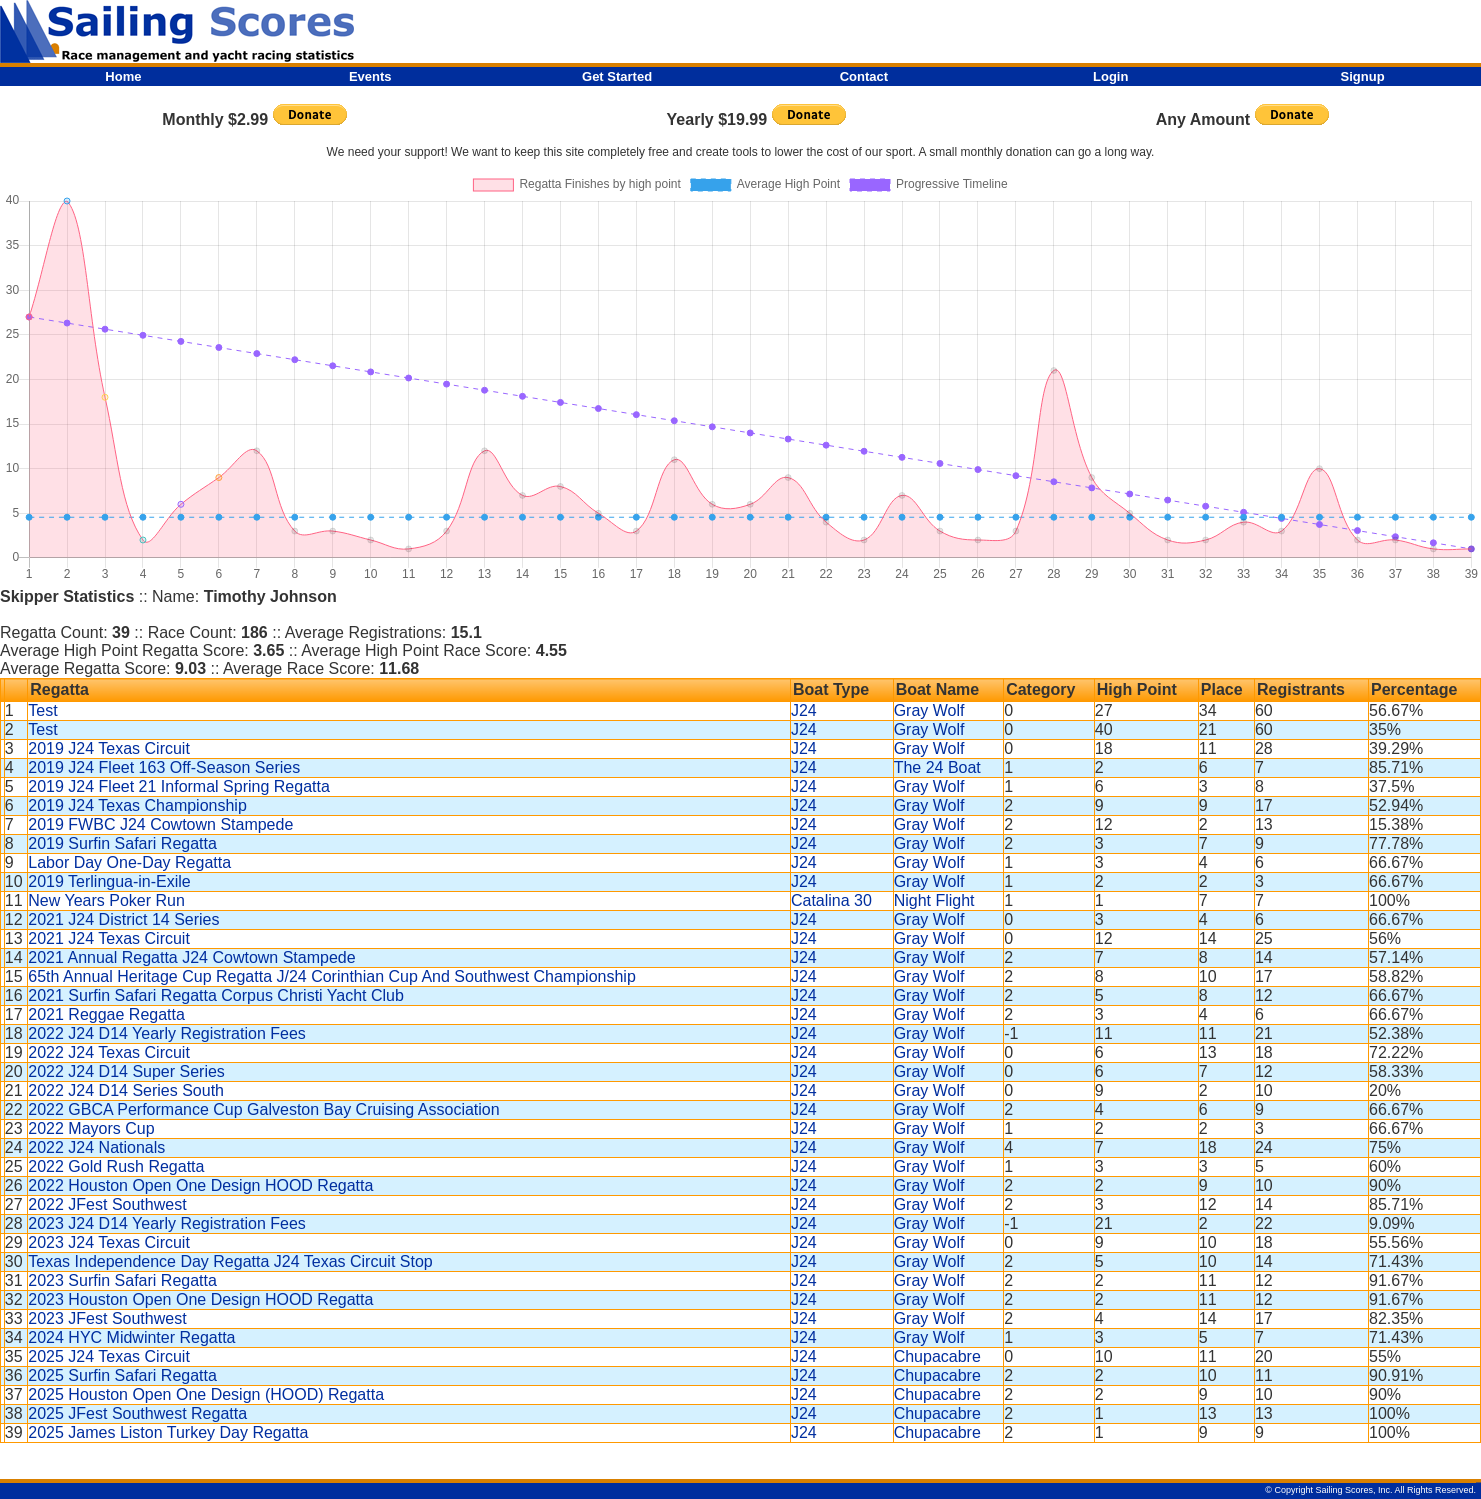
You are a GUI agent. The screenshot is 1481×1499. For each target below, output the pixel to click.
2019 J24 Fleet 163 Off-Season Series (164, 767)
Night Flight (934, 900)
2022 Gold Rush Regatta (116, 1166)
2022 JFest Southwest (107, 1204)
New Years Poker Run (106, 900)
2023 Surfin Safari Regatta (122, 1280)
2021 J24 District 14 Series (123, 919)
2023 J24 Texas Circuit (109, 1242)
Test (42, 710)
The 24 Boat (937, 767)
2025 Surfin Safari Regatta (122, 1375)
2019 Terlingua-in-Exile (109, 881)
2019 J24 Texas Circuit (109, 748)
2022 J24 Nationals (96, 1147)
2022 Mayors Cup (91, 1128)
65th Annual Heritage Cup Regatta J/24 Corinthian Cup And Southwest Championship (332, 976)
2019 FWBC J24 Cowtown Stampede (160, 824)
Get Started (617, 76)
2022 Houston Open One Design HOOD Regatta (200, 1185)
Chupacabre (937, 1356)
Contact (864, 76)
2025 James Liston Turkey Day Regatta (168, 1432)
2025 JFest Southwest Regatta (137, 1413)
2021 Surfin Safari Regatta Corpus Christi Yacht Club (216, 995)
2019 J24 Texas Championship (137, 805)
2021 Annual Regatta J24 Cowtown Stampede (191, 957)
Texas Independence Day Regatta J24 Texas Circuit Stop (230, 1261)
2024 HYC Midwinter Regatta (131, 1337)
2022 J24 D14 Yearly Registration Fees (167, 1033)
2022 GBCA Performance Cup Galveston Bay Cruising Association (263, 1109)
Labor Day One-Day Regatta (129, 862)
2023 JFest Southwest (107, 1318)
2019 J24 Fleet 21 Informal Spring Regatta (179, 786)
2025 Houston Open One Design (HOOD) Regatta (206, 1394)
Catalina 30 (831, 900)
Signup (1363, 76)
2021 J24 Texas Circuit (109, 938)
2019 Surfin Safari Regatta (122, 843)
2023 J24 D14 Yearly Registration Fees (167, 1223)
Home (123, 76)
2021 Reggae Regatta (106, 1014)
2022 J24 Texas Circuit (109, 1052)
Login (1110, 76)
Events (370, 76)
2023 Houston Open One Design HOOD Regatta (200, 1299)
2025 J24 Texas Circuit (109, 1356)
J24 (804, 710)
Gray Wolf (929, 710)
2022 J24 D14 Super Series (126, 1071)
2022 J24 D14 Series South (126, 1090)
